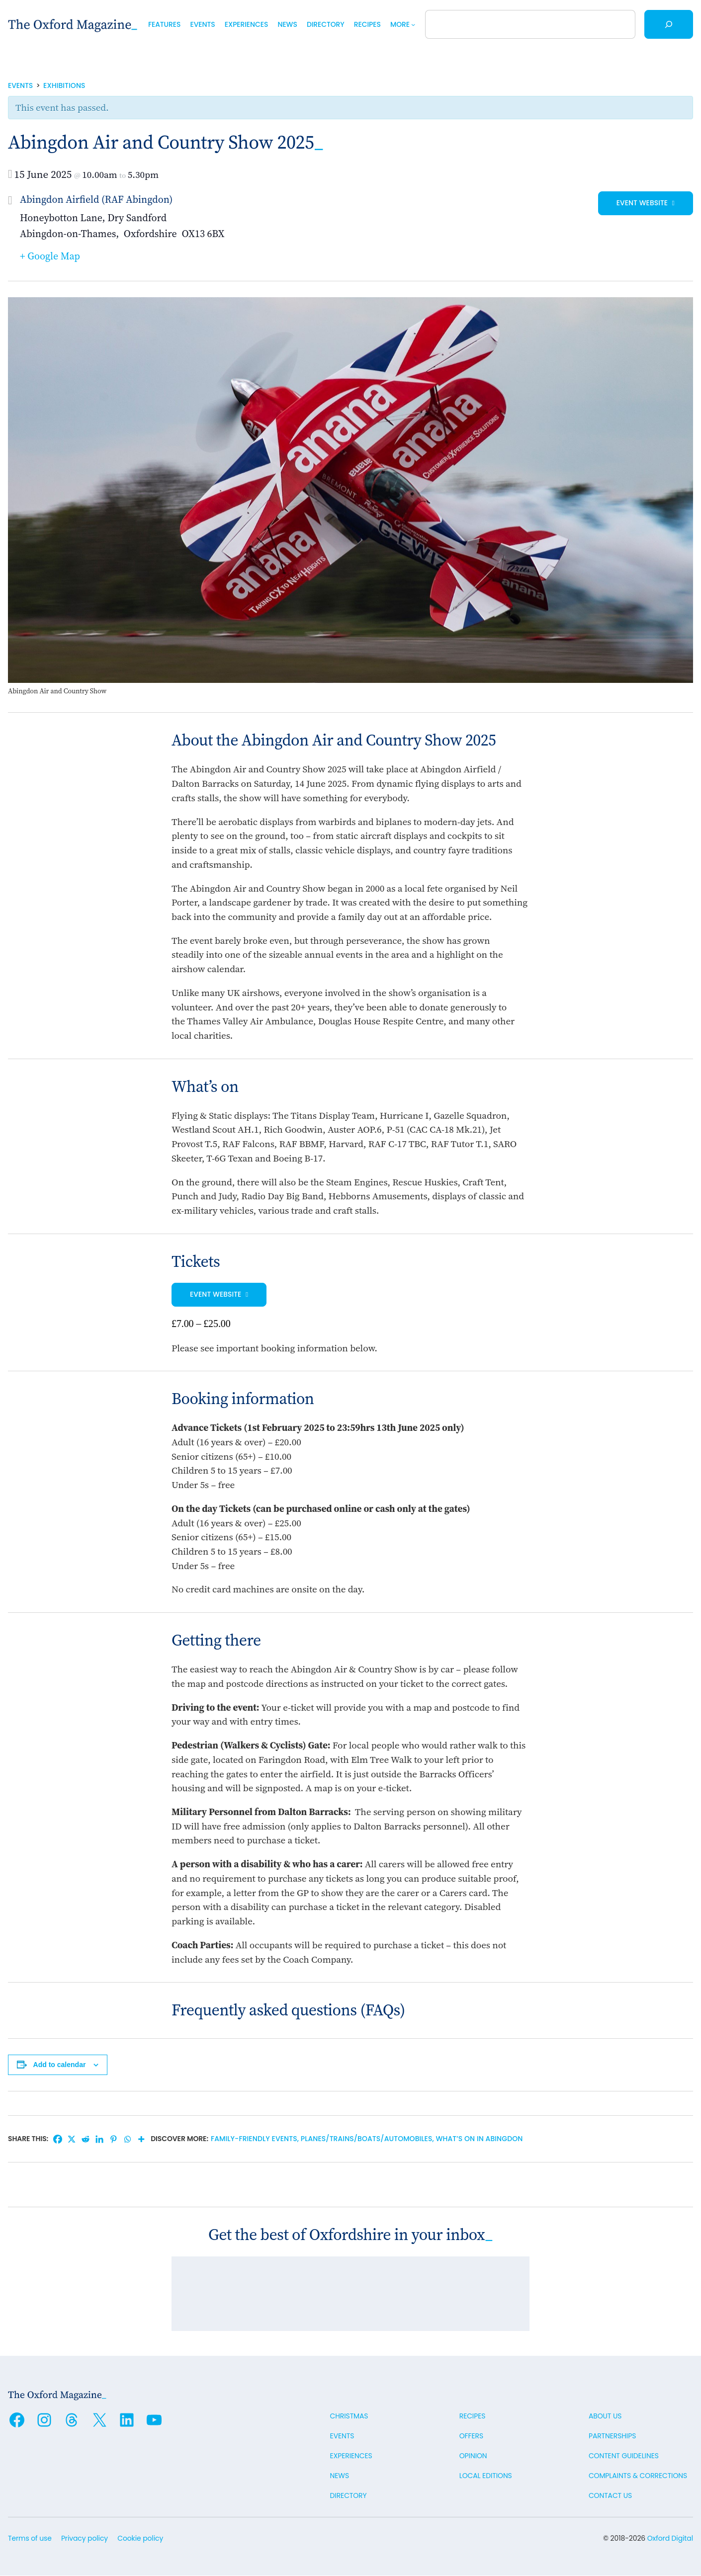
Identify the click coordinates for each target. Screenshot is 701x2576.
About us (605, 2416)
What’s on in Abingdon (479, 2139)
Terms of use (30, 2539)
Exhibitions (64, 85)
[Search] (668, 24)
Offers (471, 2436)
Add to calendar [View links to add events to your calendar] (59, 2065)
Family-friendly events (254, 2139)
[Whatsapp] (127, 2139)
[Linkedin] (99, 2139)
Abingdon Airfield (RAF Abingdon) (96, 199)
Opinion (473, 2456)
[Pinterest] (113, 2139)
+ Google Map (50, 256)
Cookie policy (140, 2539)
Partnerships (612, 2436)
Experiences (351, 2456)
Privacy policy (84, 2539)
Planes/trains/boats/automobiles (367, 2139)
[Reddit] (85, 2139)
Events (20, 85)
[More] (141, 2139)
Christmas (349, 2416)
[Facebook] (58, 2139)
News (339, 2476)
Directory (348, 2496)
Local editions (485, 2476)
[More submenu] (413, 24)
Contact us (610, 2496)
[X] (72, 2139)
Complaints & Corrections (638, 2476)
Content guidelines (624, 2456)
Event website (643, 203)
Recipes (472, 2416)
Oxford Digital (670, 2539)
